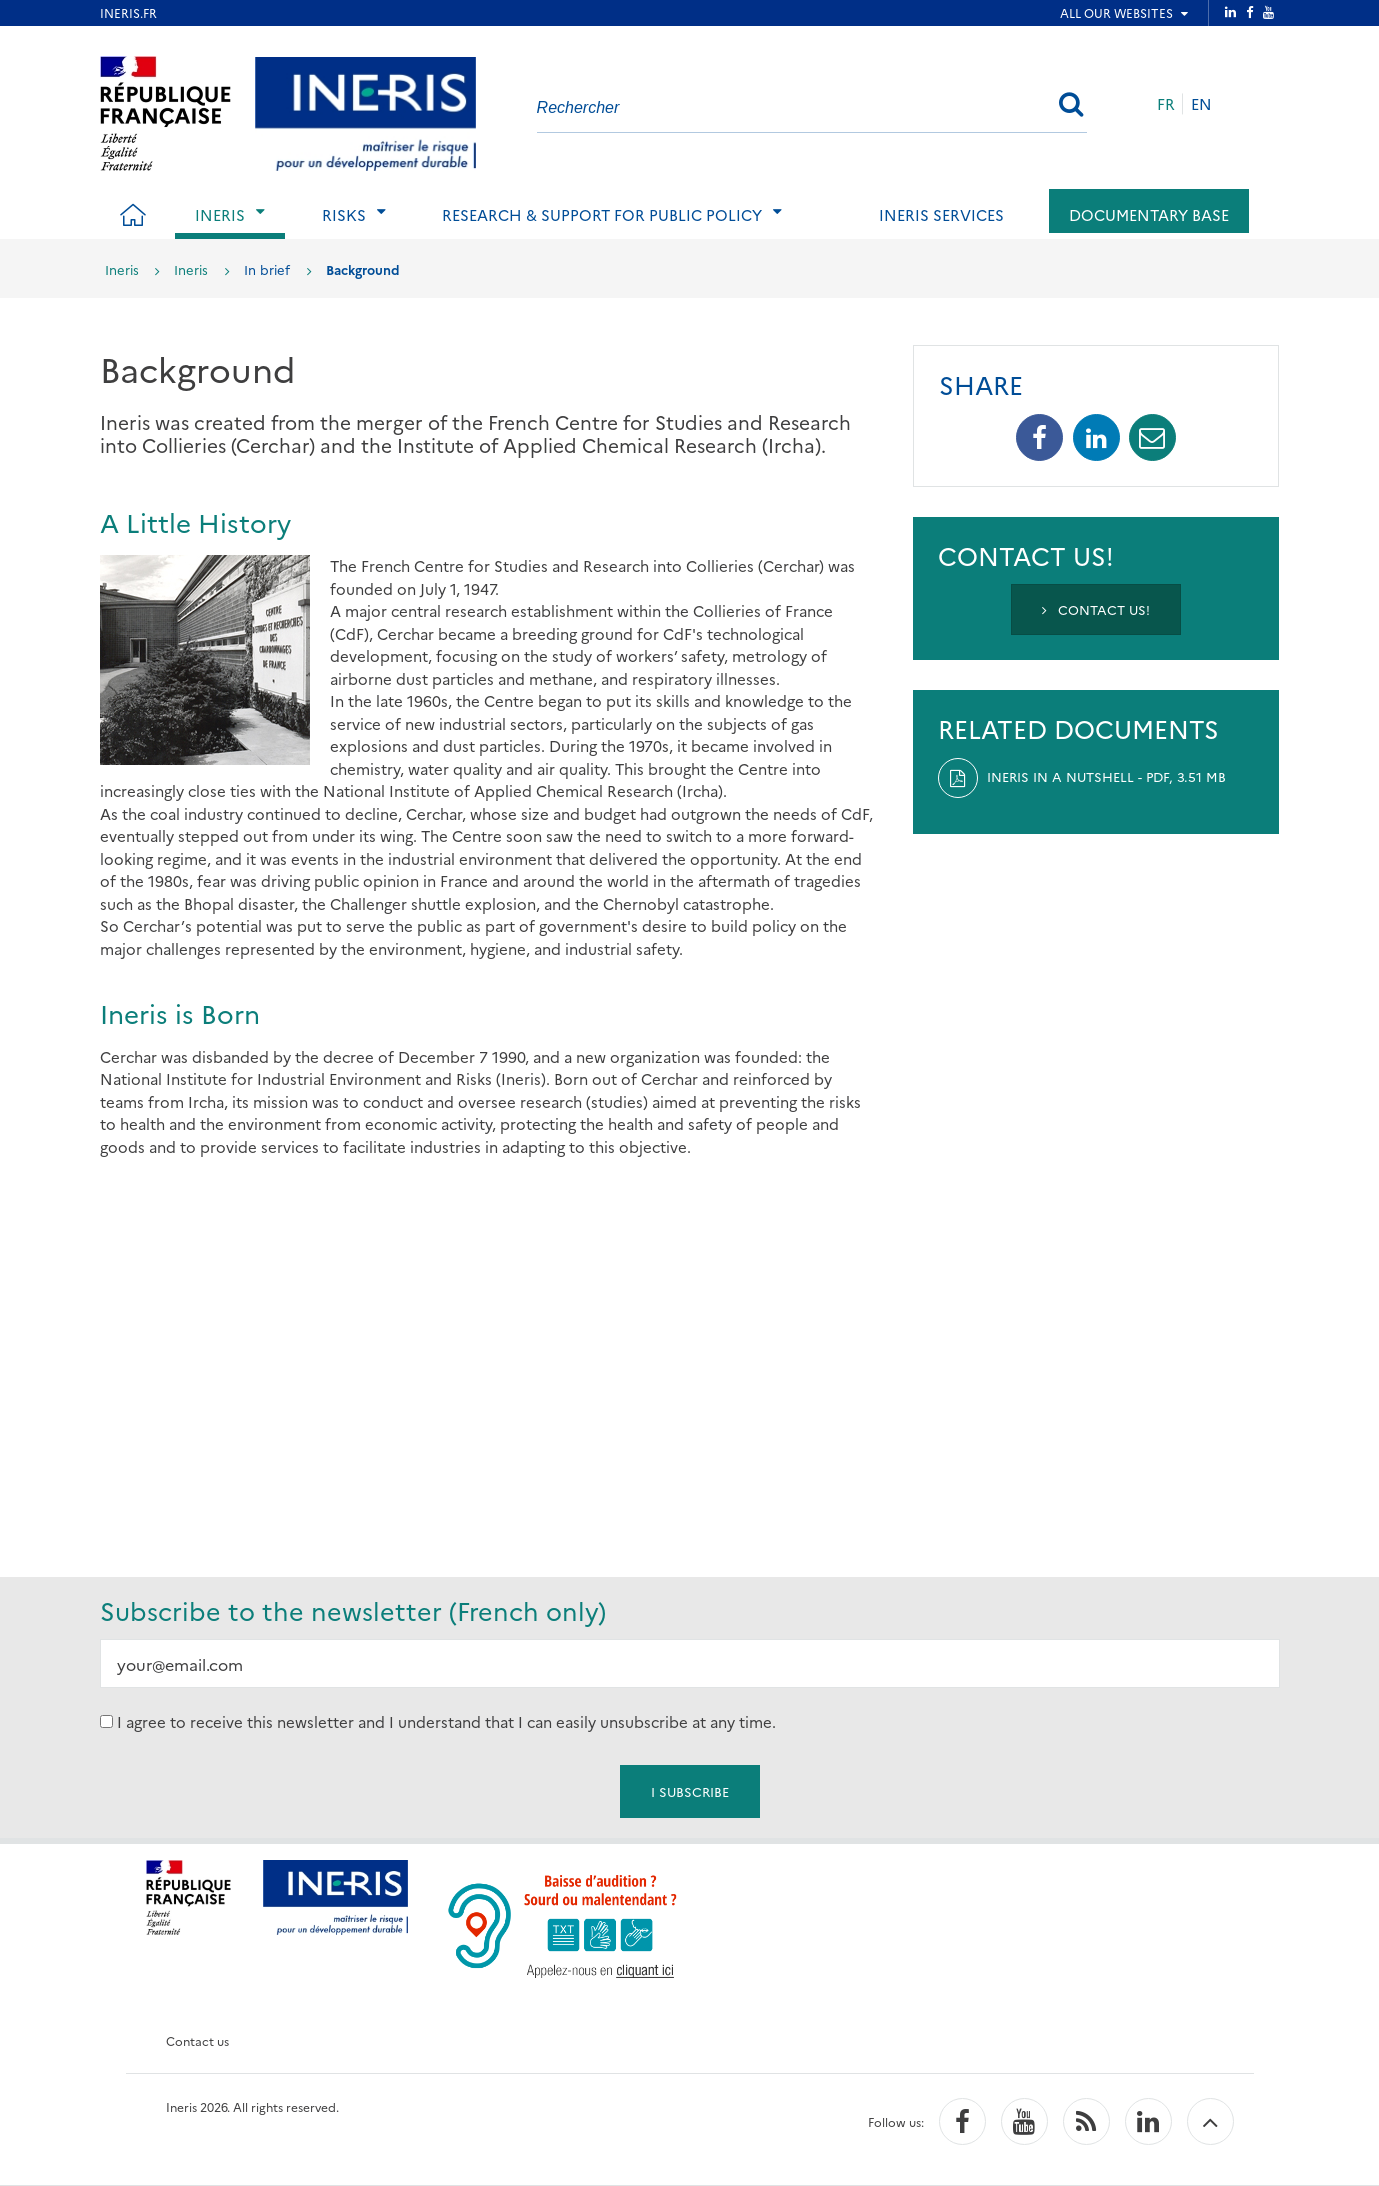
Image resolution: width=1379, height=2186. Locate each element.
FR (1166, 103)
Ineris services (941, 214)
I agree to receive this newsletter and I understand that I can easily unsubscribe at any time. (446, 1721)
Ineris (122, 269)
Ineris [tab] (220, 214)
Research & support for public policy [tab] (602, 214)
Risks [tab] (344, 214)
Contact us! (1096, 609)
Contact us (197, 2040)
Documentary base (1149, 214)
